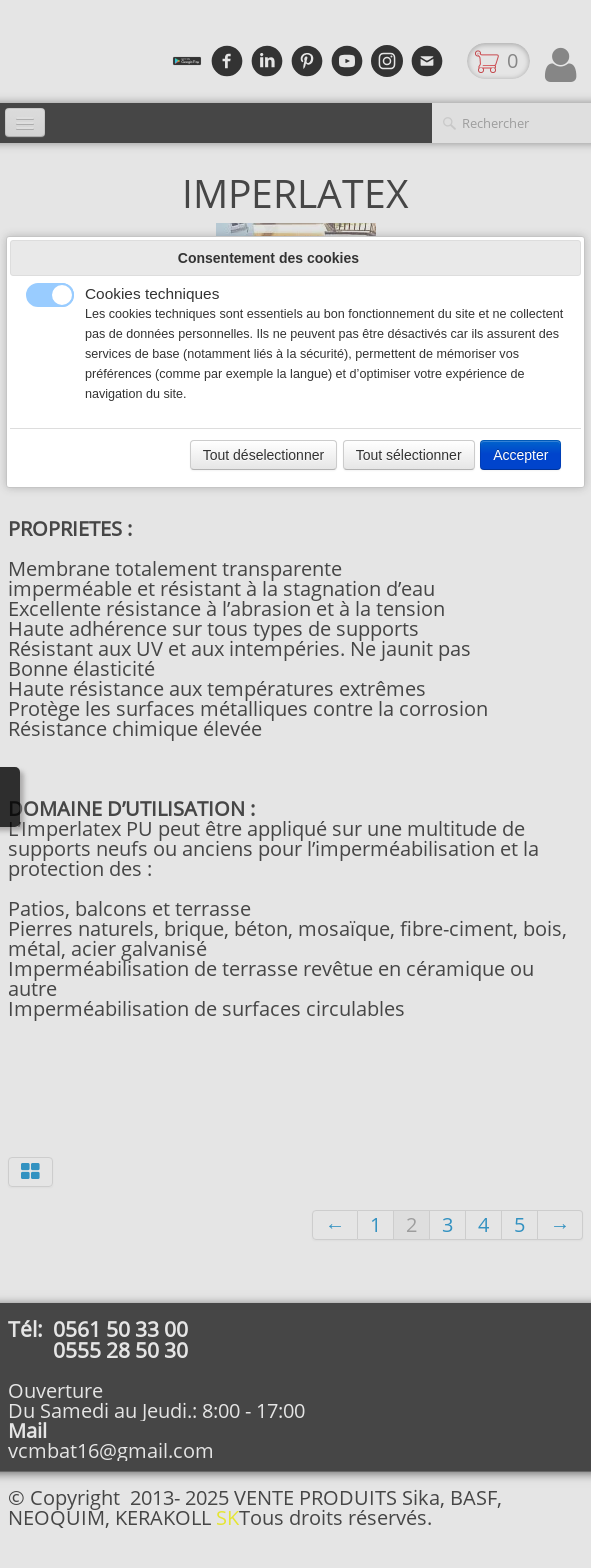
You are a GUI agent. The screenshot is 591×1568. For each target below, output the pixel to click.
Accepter (520, 455)
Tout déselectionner (263, 455)
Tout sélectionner (409, 455)
